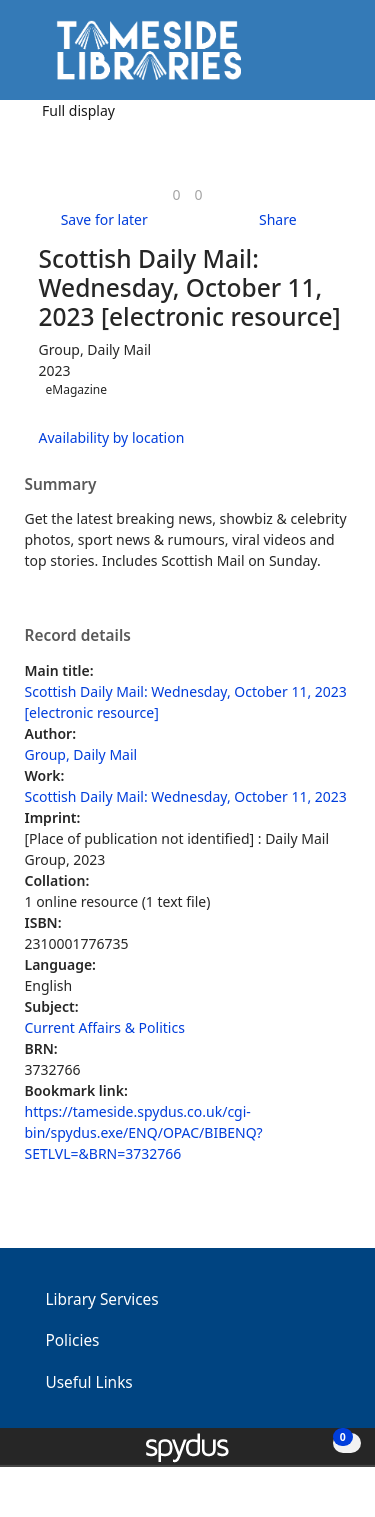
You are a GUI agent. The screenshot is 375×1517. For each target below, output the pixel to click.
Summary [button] (61, 485)
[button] (305, 57)
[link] (176, 194)
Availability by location (112, 437)
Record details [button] (78, 636)
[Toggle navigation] (329, 57)
